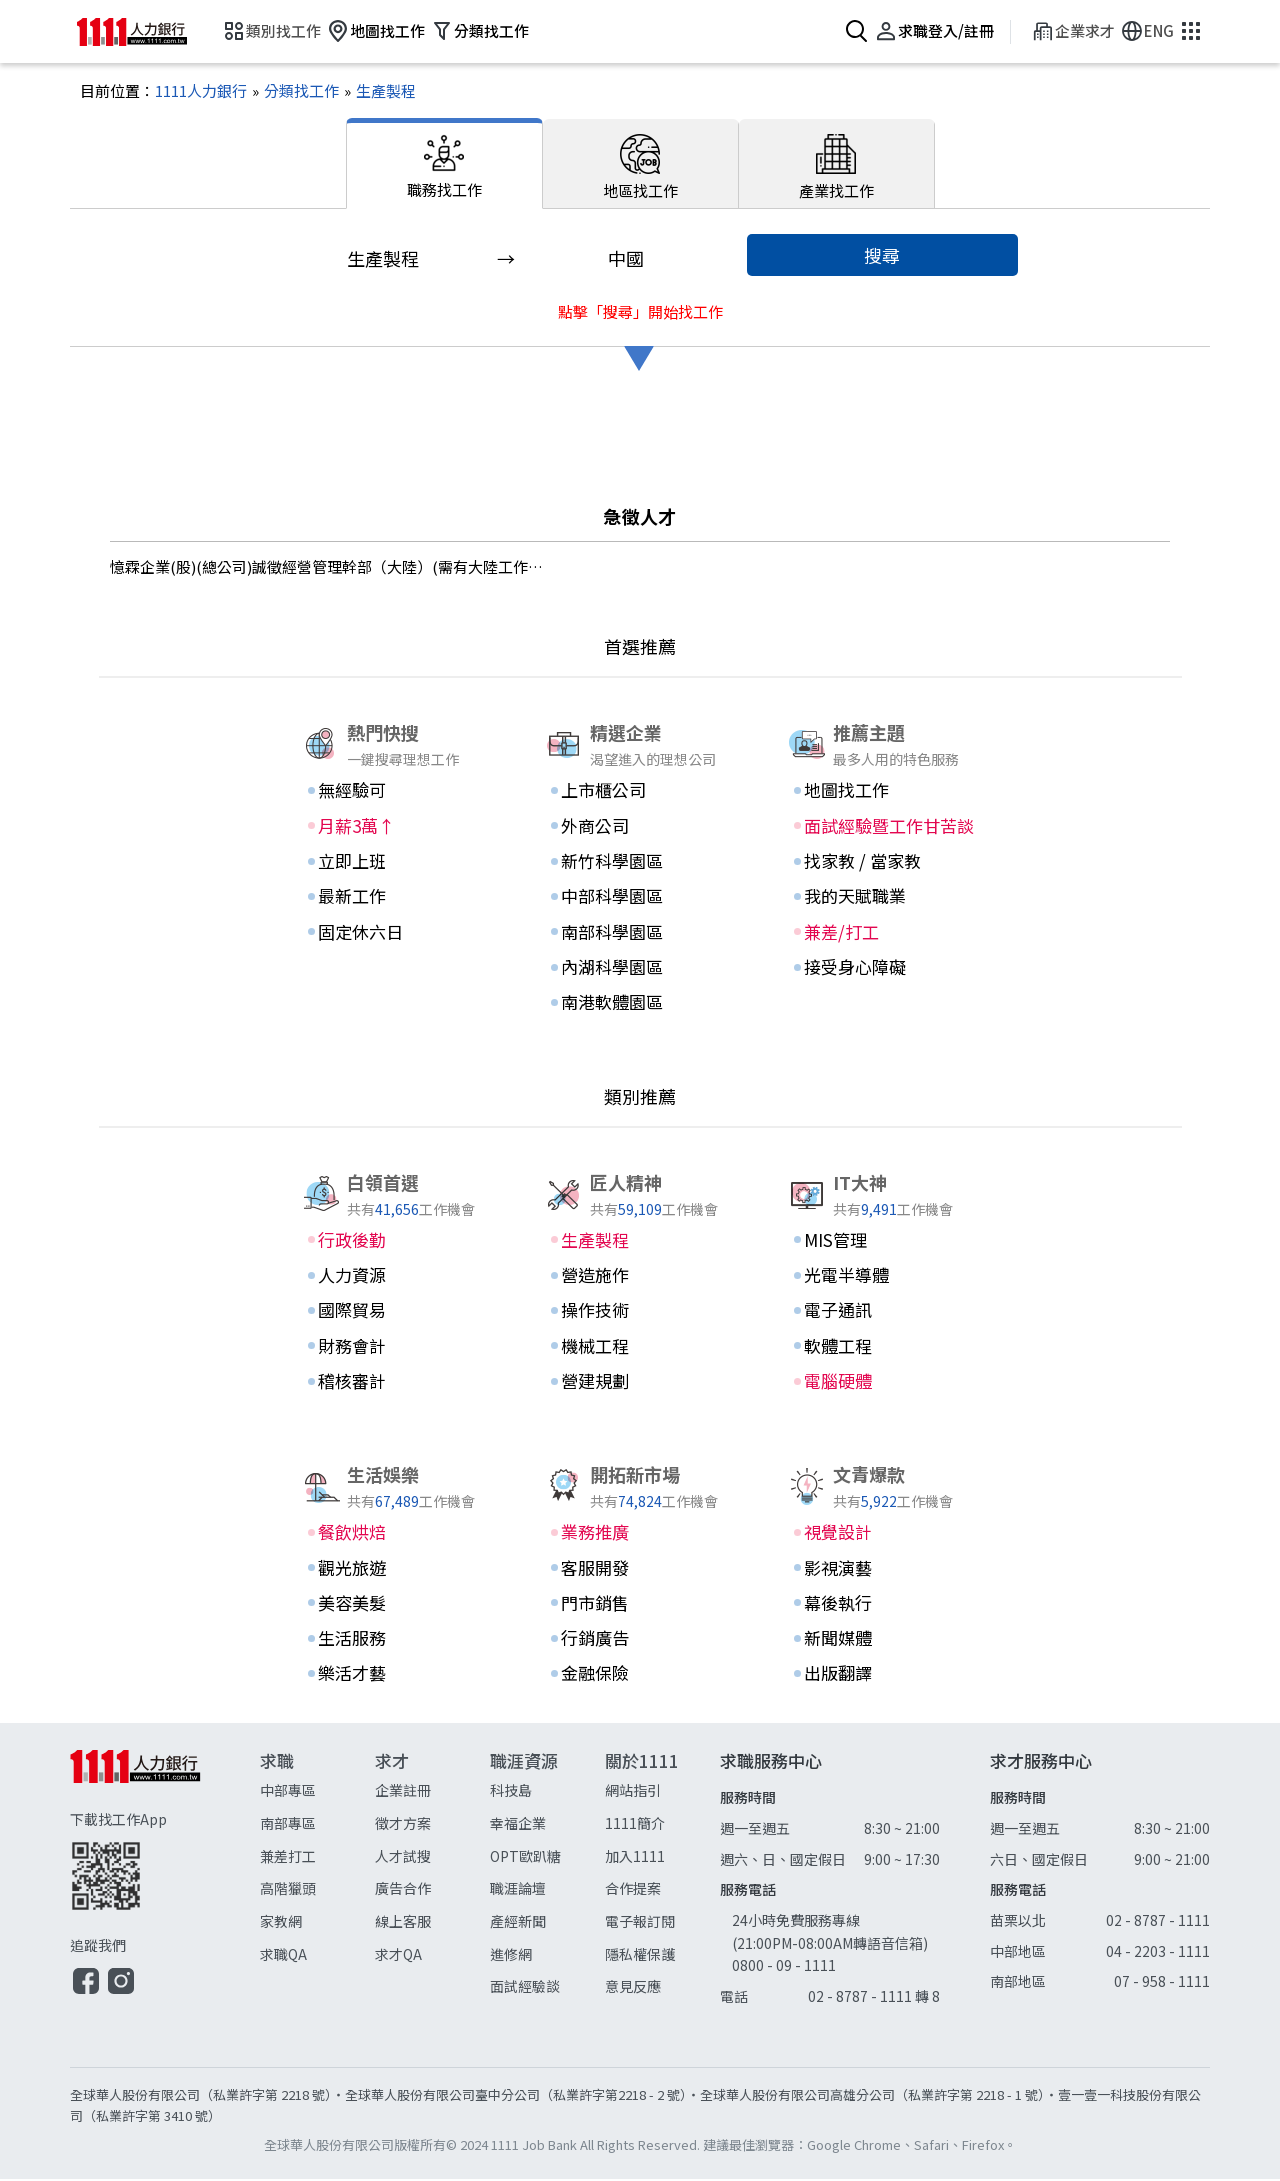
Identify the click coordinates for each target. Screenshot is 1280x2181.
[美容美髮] (397, 1605)
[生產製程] (377, 93)
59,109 (640, 1210)
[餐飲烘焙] (397, 1534)
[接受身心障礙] (883, 969)
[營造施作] (640, 1277)
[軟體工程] (883, 1348)
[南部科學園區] (640, 934)
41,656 (397, 1210)
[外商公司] (640, 828)
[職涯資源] (547, 1877)
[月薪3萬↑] (397, 828)
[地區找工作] (641, 166)
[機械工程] (640, 1348)
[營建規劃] (640, 1383)
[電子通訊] (883, 1312)
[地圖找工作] (883, 793)
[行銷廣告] (640, 1640)
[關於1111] (662, 1877)
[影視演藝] (883, 1570)
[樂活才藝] (397, 1676)
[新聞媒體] (883, 1640)
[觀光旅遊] (397, 1570)
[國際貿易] (397, 1312)
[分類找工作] (293, 93)
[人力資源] (397, 1277)
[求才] (432, 1877)
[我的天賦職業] (883, 899)
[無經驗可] (397, 793)
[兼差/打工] (883, 934)
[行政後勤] (397, 1242)
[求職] (317, 1877)
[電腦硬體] (883, 1383)
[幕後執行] (883, 1605)
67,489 (397, 1502)
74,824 (640, 1502)
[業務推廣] (640, 1534)
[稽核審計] (397, 1383)
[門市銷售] (640, 1605)
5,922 (879, 1502)
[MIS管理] (883, 1242)
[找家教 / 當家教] (883, 863)
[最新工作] (397, 899)
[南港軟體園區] (640, 1004)
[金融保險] (640, 1676)
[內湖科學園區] (640, 969)
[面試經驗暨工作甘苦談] (883, 828)
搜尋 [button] (882, 257)
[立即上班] (397, 863)
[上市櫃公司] (640, 793)
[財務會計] (397, 1348)
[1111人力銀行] (201, 93)
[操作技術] (640, 1312)
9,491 (879, 1210)
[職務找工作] (444, 166)
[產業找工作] (837, 166)
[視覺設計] (883, 1534)
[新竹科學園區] (640, 863)
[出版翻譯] (883, 1676)
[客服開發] (640, 1570)
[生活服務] (397, 1640)
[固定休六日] (397, 934)
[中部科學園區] (640, 899)
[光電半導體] (883, 1277)
